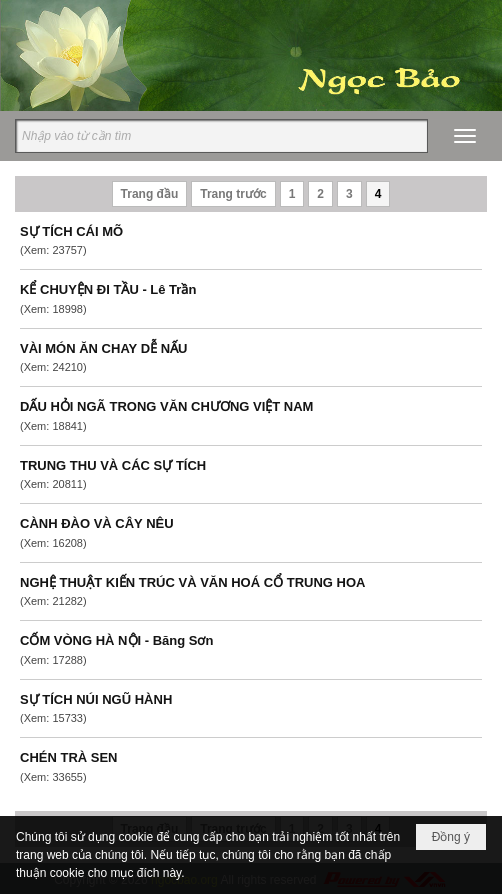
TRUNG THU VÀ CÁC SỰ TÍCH (113, 465)
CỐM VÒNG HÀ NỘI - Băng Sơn (116, 640)
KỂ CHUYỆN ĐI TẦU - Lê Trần (108, 289)
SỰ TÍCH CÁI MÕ (71, 231)
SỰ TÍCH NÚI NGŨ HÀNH (96, 699)
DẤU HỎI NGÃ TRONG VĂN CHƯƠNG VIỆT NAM (166, 406)
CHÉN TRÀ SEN (69, 757)
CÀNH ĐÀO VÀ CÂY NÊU (97, 523)
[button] (465, 136)
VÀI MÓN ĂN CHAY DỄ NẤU (103, 348)
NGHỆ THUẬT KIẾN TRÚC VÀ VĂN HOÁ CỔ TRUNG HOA (192, 582)
